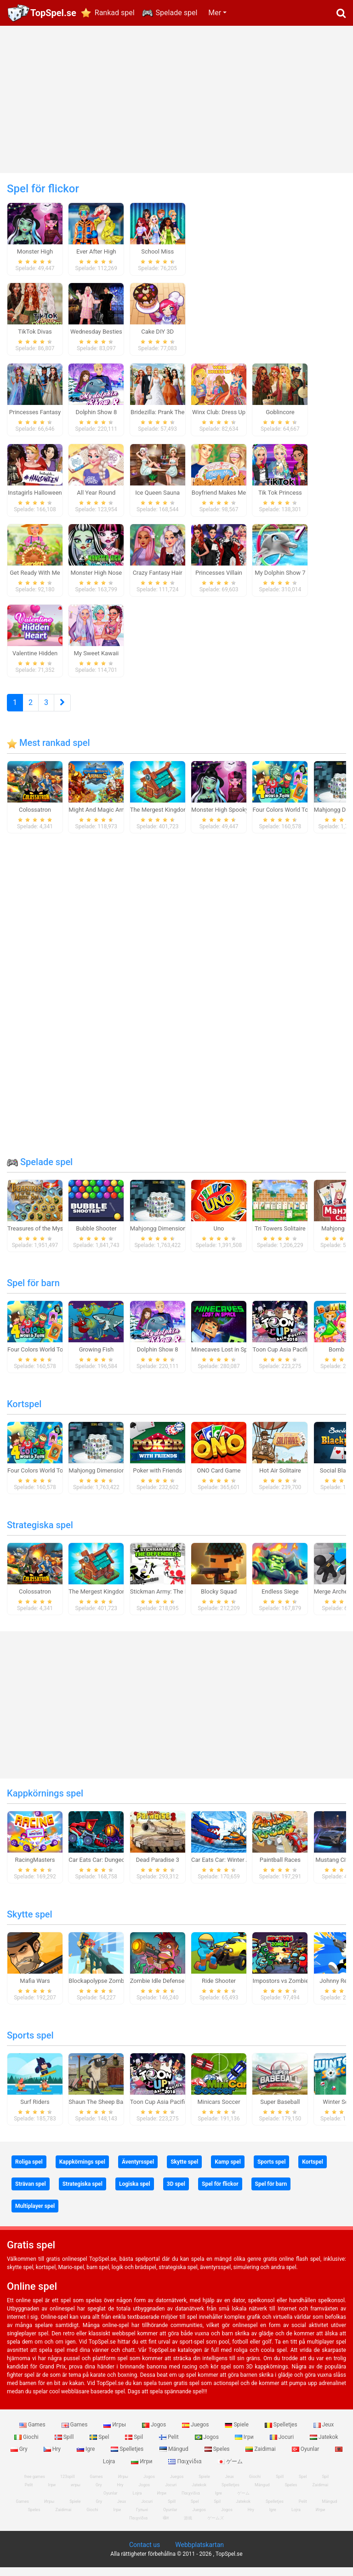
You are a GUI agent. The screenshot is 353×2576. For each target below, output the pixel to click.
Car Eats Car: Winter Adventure (232, 1868)
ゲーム (230, 2469)
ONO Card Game (219, 1478)
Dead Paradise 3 (157, 1868)
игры (75, 2493)
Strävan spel (30, 2192)
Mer (214, 12)
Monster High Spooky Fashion (231, 817)
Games (33, 2433)
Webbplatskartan (199, 2553)
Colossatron (35, 817)
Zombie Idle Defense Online (166, 1989)
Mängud (174, 2458)
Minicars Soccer (218, 2110)
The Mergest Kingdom (159, 817)
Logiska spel (134, 2192)
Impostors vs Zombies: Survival (294, 1989)
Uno (219, 1236)
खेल (166, 2526)
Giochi (27, 2445)
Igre (86, 2458)
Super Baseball (280, 2110)
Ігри (245, 2445)
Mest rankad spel (48, 751)
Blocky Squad (219, 1599)
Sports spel (30, 2043)
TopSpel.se (53, 12)
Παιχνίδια (185, 2469)
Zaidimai (261, 2458)
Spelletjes (282, 2433)
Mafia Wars (35, 1989)
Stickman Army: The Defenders (171, 1599)
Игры (115, 2433)
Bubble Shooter (96, 1236)
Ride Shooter (219, 1989)
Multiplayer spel (35, 2214)
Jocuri (282, 2445)
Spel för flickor (220, 2192)
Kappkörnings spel (45, 1801)
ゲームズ (215, 2526)
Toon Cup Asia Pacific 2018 (288, 1357)
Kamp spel (228, 2170)
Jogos (154, 2433)
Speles (218, 2458)
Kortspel (24, 1412)
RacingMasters (35, 1868)
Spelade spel (177, 12)
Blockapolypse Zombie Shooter (109, 1989)
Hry (53, 2458)
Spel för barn (33, 1291)
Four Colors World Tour (282, 817)
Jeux (323, 2433)
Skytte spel (29, 1922)
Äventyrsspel (138, 2170)
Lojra (296, 2518)
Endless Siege (280, 1599)
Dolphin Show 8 (157, 1357)
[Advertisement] (176, 99)
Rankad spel (115, 12)
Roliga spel (29, 2170)
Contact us (144, 2553)
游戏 (188, 2526)
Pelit (169, 2445)
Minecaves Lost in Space (224, 1357)
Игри (142, 2469)
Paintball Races (280, 1868)
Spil (134, 2445)
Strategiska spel (40, 1533)
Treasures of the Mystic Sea (44, 1236)
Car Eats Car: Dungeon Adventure (112, 1868)
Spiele (237, 2433)
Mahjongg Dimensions (159, 1236)
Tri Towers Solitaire (280, 1236)
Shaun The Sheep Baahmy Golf (109, 2110)
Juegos (196, 2433)
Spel (100, 2445)
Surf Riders (35, 2110)
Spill (65, 2445)
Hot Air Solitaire (280, 1478)
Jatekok (324, 2445)
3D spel (176, 2192)
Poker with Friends (157, 1478)
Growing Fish (96, 1357)
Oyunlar (306, 2458)
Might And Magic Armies (101, 817)
